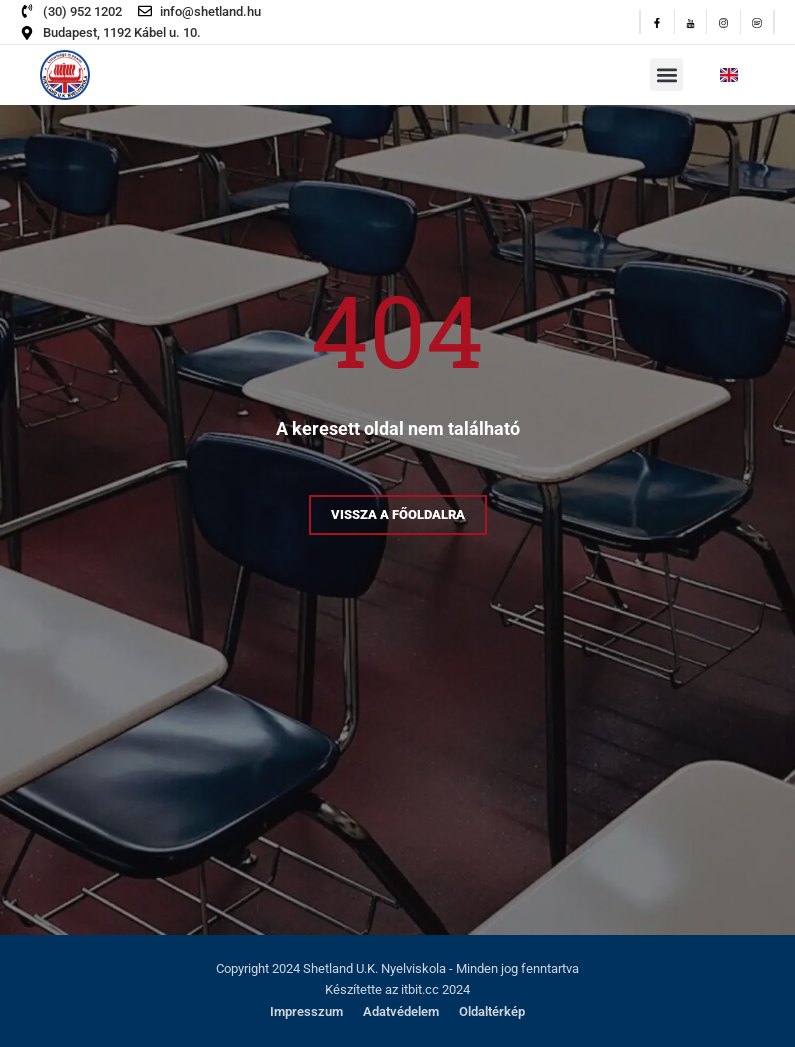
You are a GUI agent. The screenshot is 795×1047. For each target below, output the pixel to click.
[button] (666, 74)
